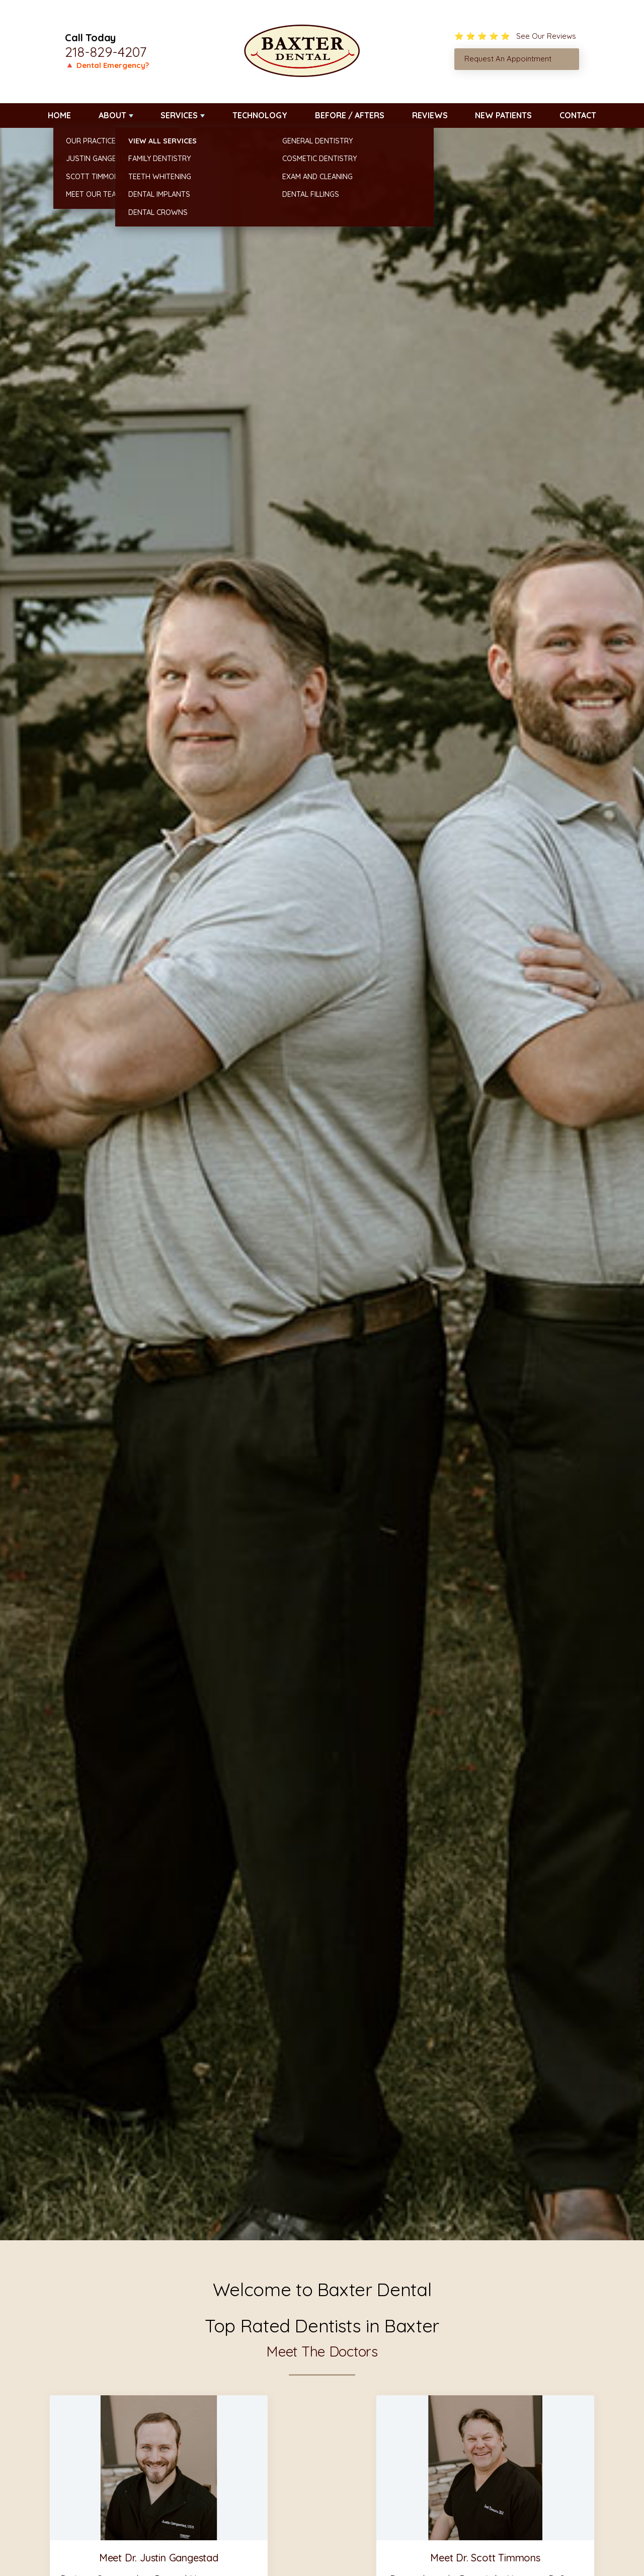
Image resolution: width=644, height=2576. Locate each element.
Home (59, 115)
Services (179, 115)
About (112, 115)
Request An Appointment (507, 58)
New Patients (503, 115)
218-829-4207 (105, 51)
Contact (577, 115)
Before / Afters (349, 115)
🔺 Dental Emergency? (107, 65)
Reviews (430, 115)
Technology (259, 115)
